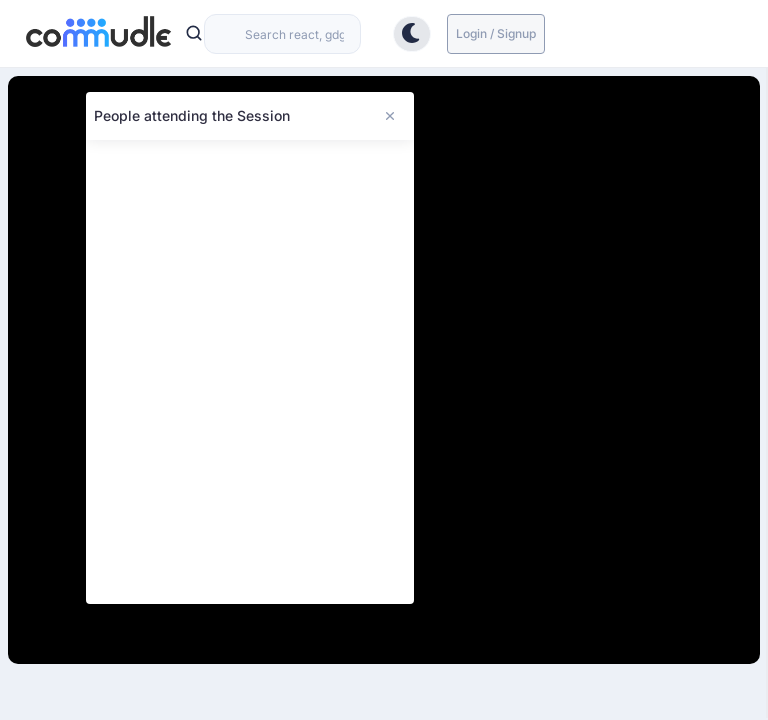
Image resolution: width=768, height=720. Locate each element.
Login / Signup (496, 33)
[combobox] (282, 34)
